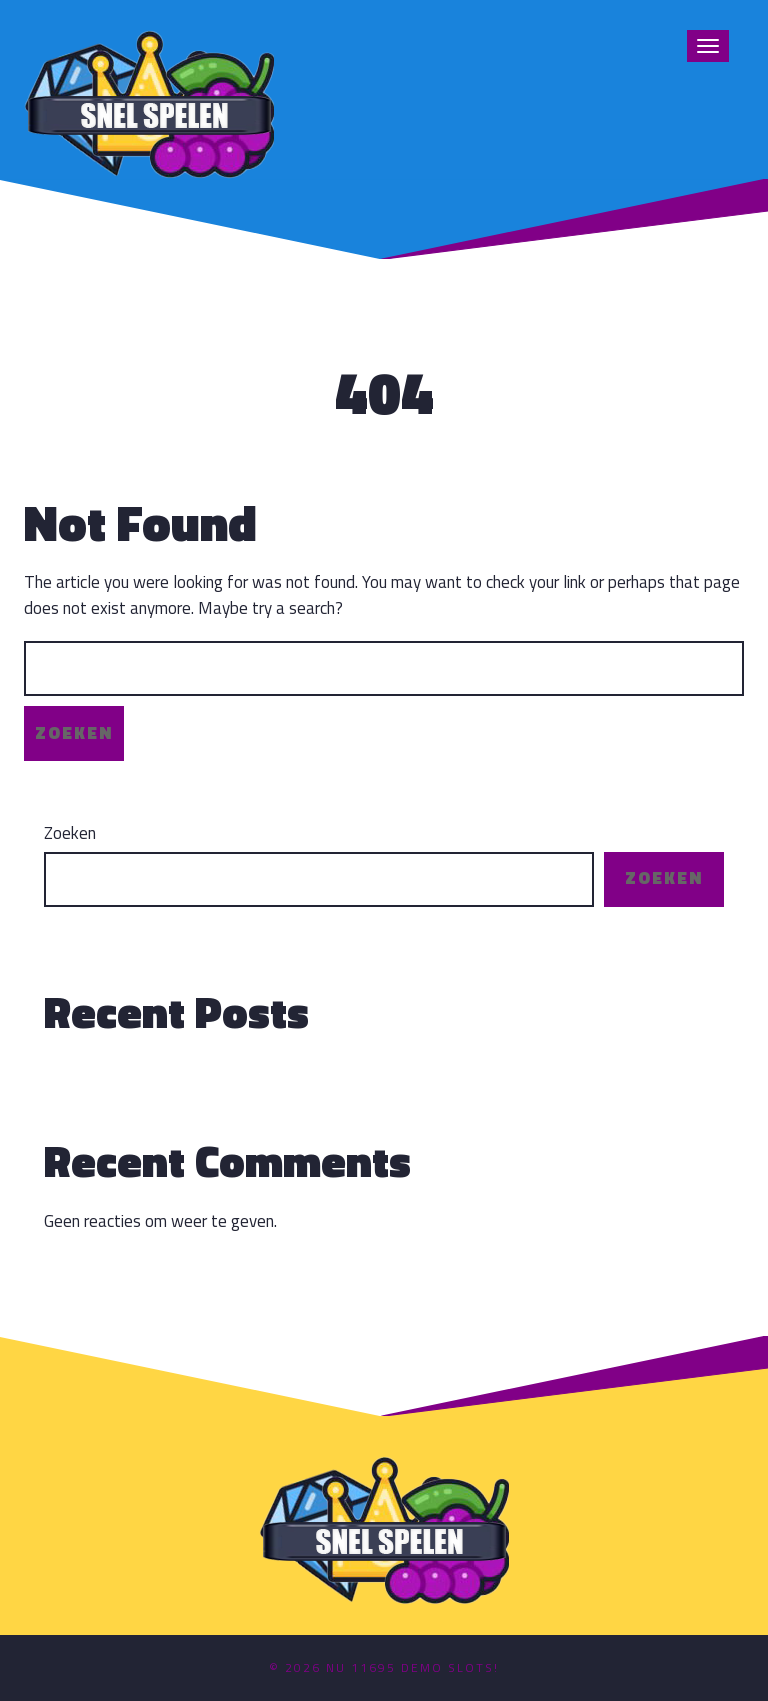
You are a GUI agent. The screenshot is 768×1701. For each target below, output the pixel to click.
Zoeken (70, 833)
